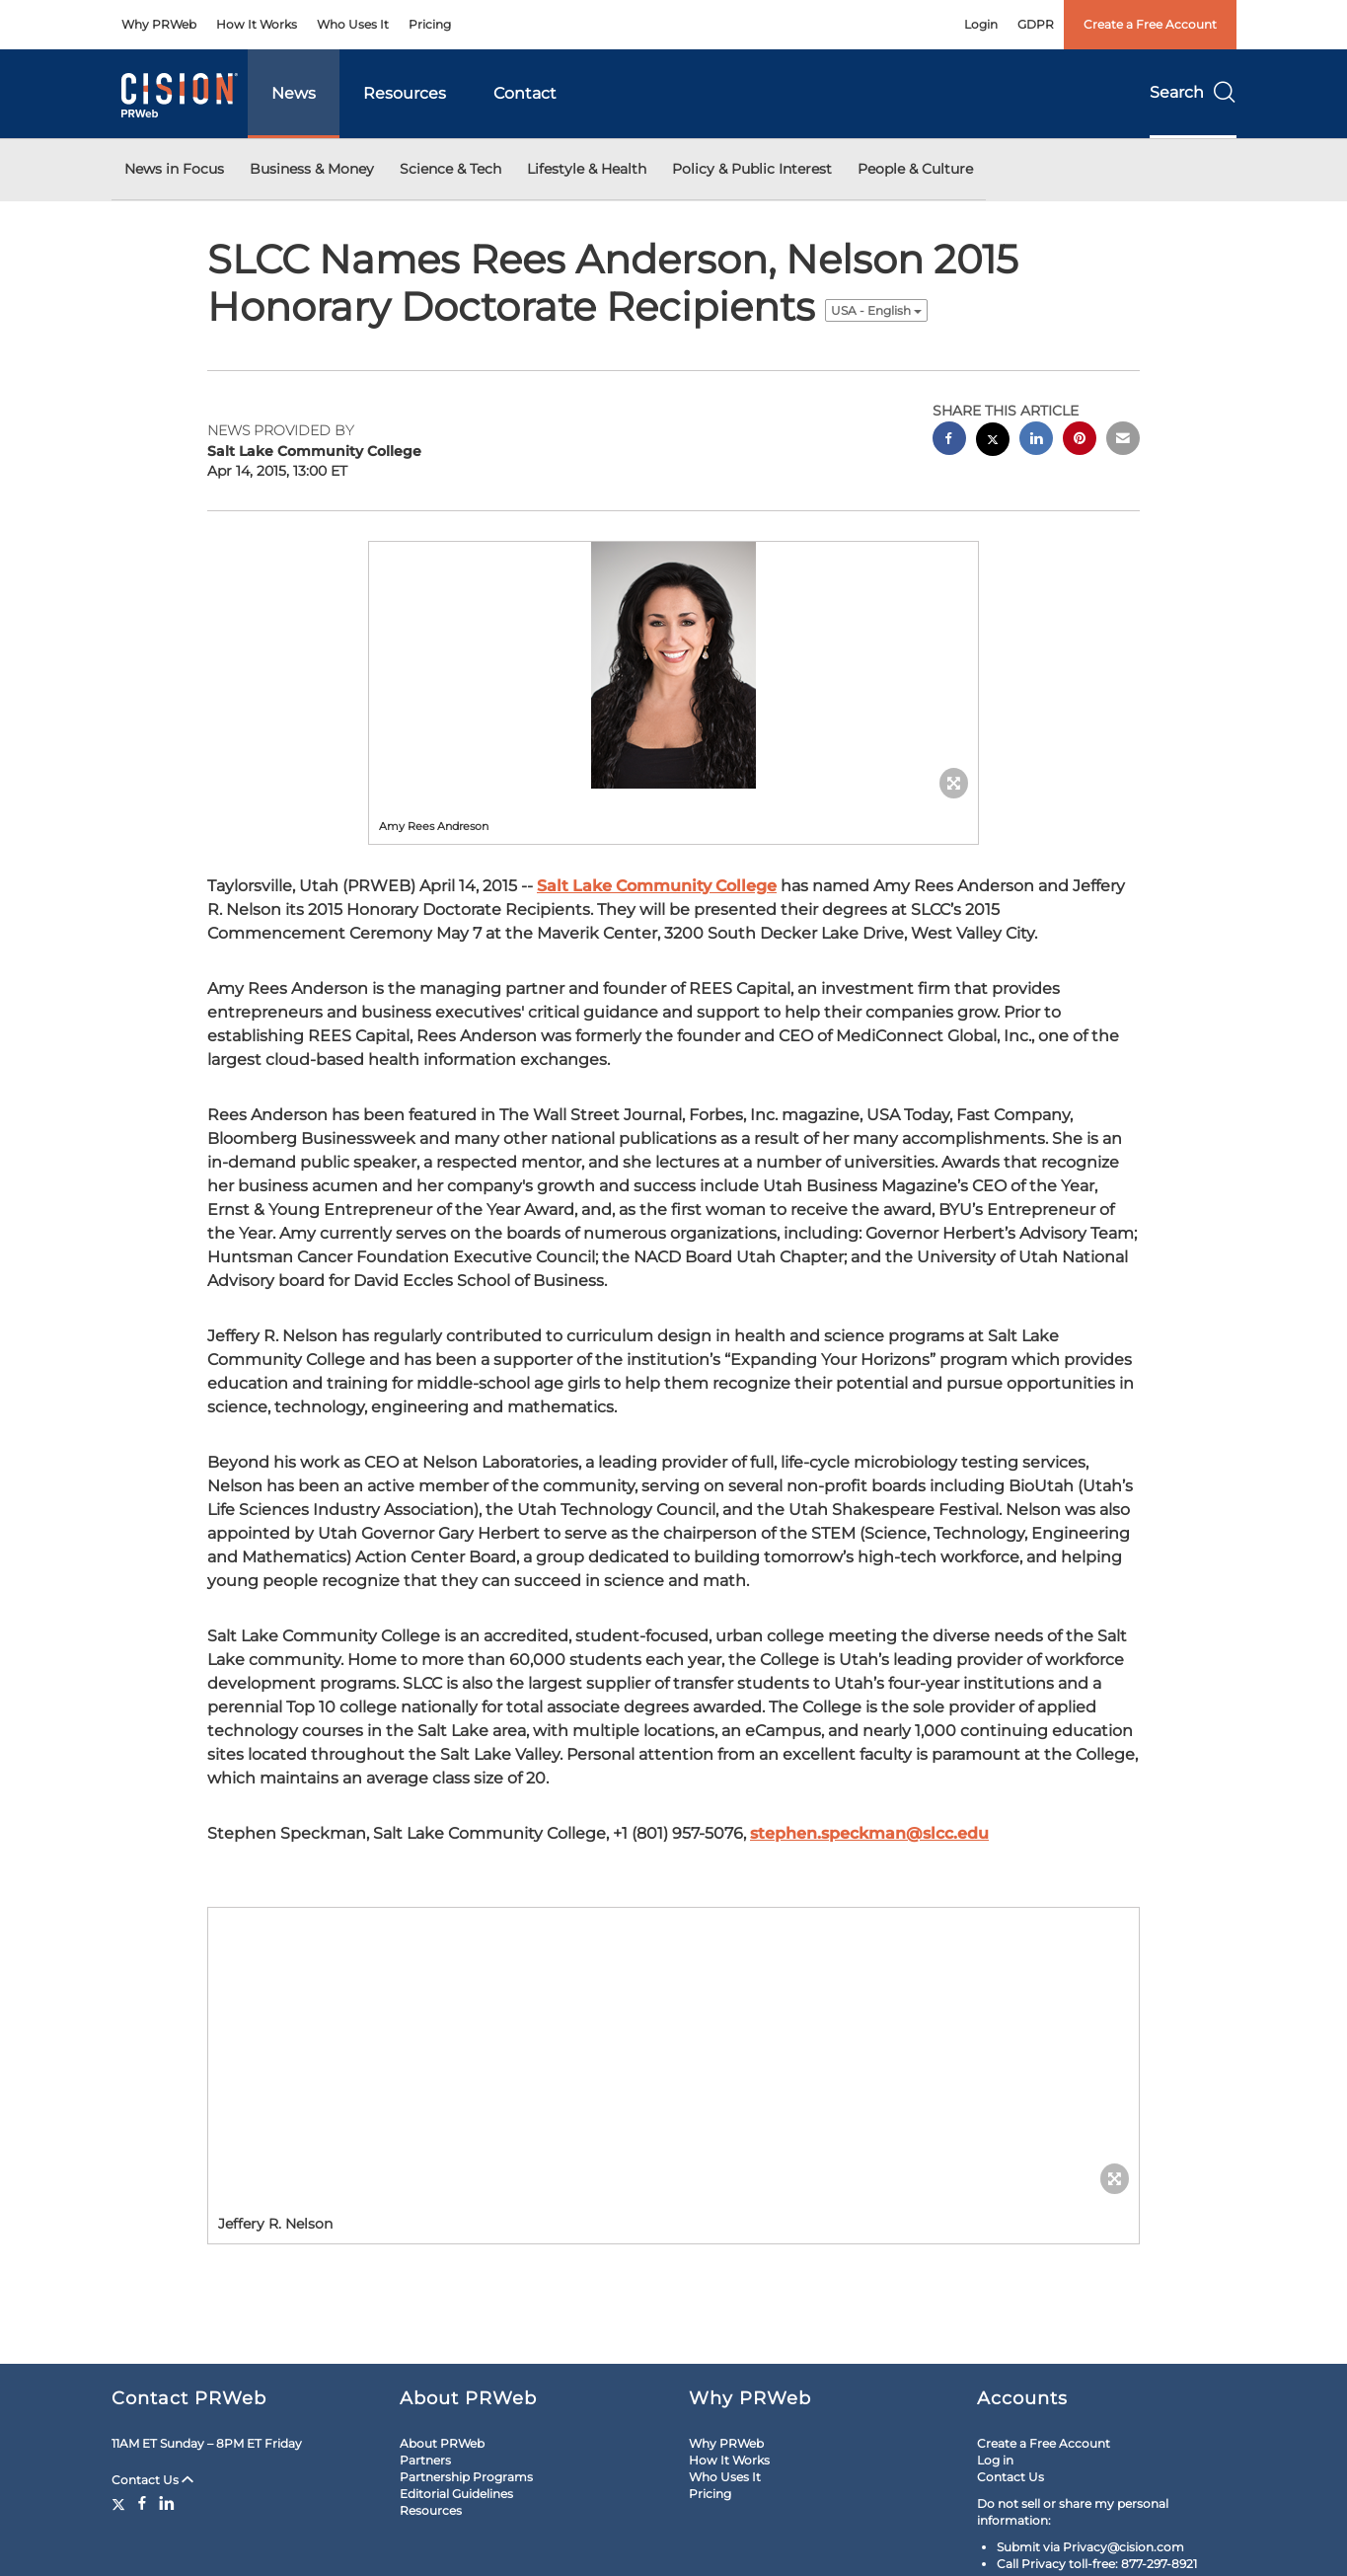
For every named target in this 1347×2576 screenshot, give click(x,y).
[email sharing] (1123, 440)
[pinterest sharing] (1079, 440)
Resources (404, 93)
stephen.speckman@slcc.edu (869, 1833)
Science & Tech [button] (450, 169)
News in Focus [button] (174, 169)
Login (981, 24)
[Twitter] (121, 2503)
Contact (525, 93)
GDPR (1035, 24)
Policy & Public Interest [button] (752, 169)
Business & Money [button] (312, 169)
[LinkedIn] (167, 2503)
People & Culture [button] (915, 169)
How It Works (256, 24)
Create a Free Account (1150, 24)
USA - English (876, 310)
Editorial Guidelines (456, 2493)
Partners (425, 2460)
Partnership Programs (466, 2476)
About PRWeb (442, 2443)
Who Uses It (353, 24)
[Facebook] (142, 2503)
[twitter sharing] (993, 441)
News (293, 93)
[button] (674, 665)
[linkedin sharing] (1036, 440)
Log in (995, 2460)
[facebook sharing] (949, 440)
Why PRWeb (158, 24)
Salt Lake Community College (657, 885)
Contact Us (152, 2479)
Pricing (430, 24)
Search (1193, 92)
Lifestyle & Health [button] (586, 169)
